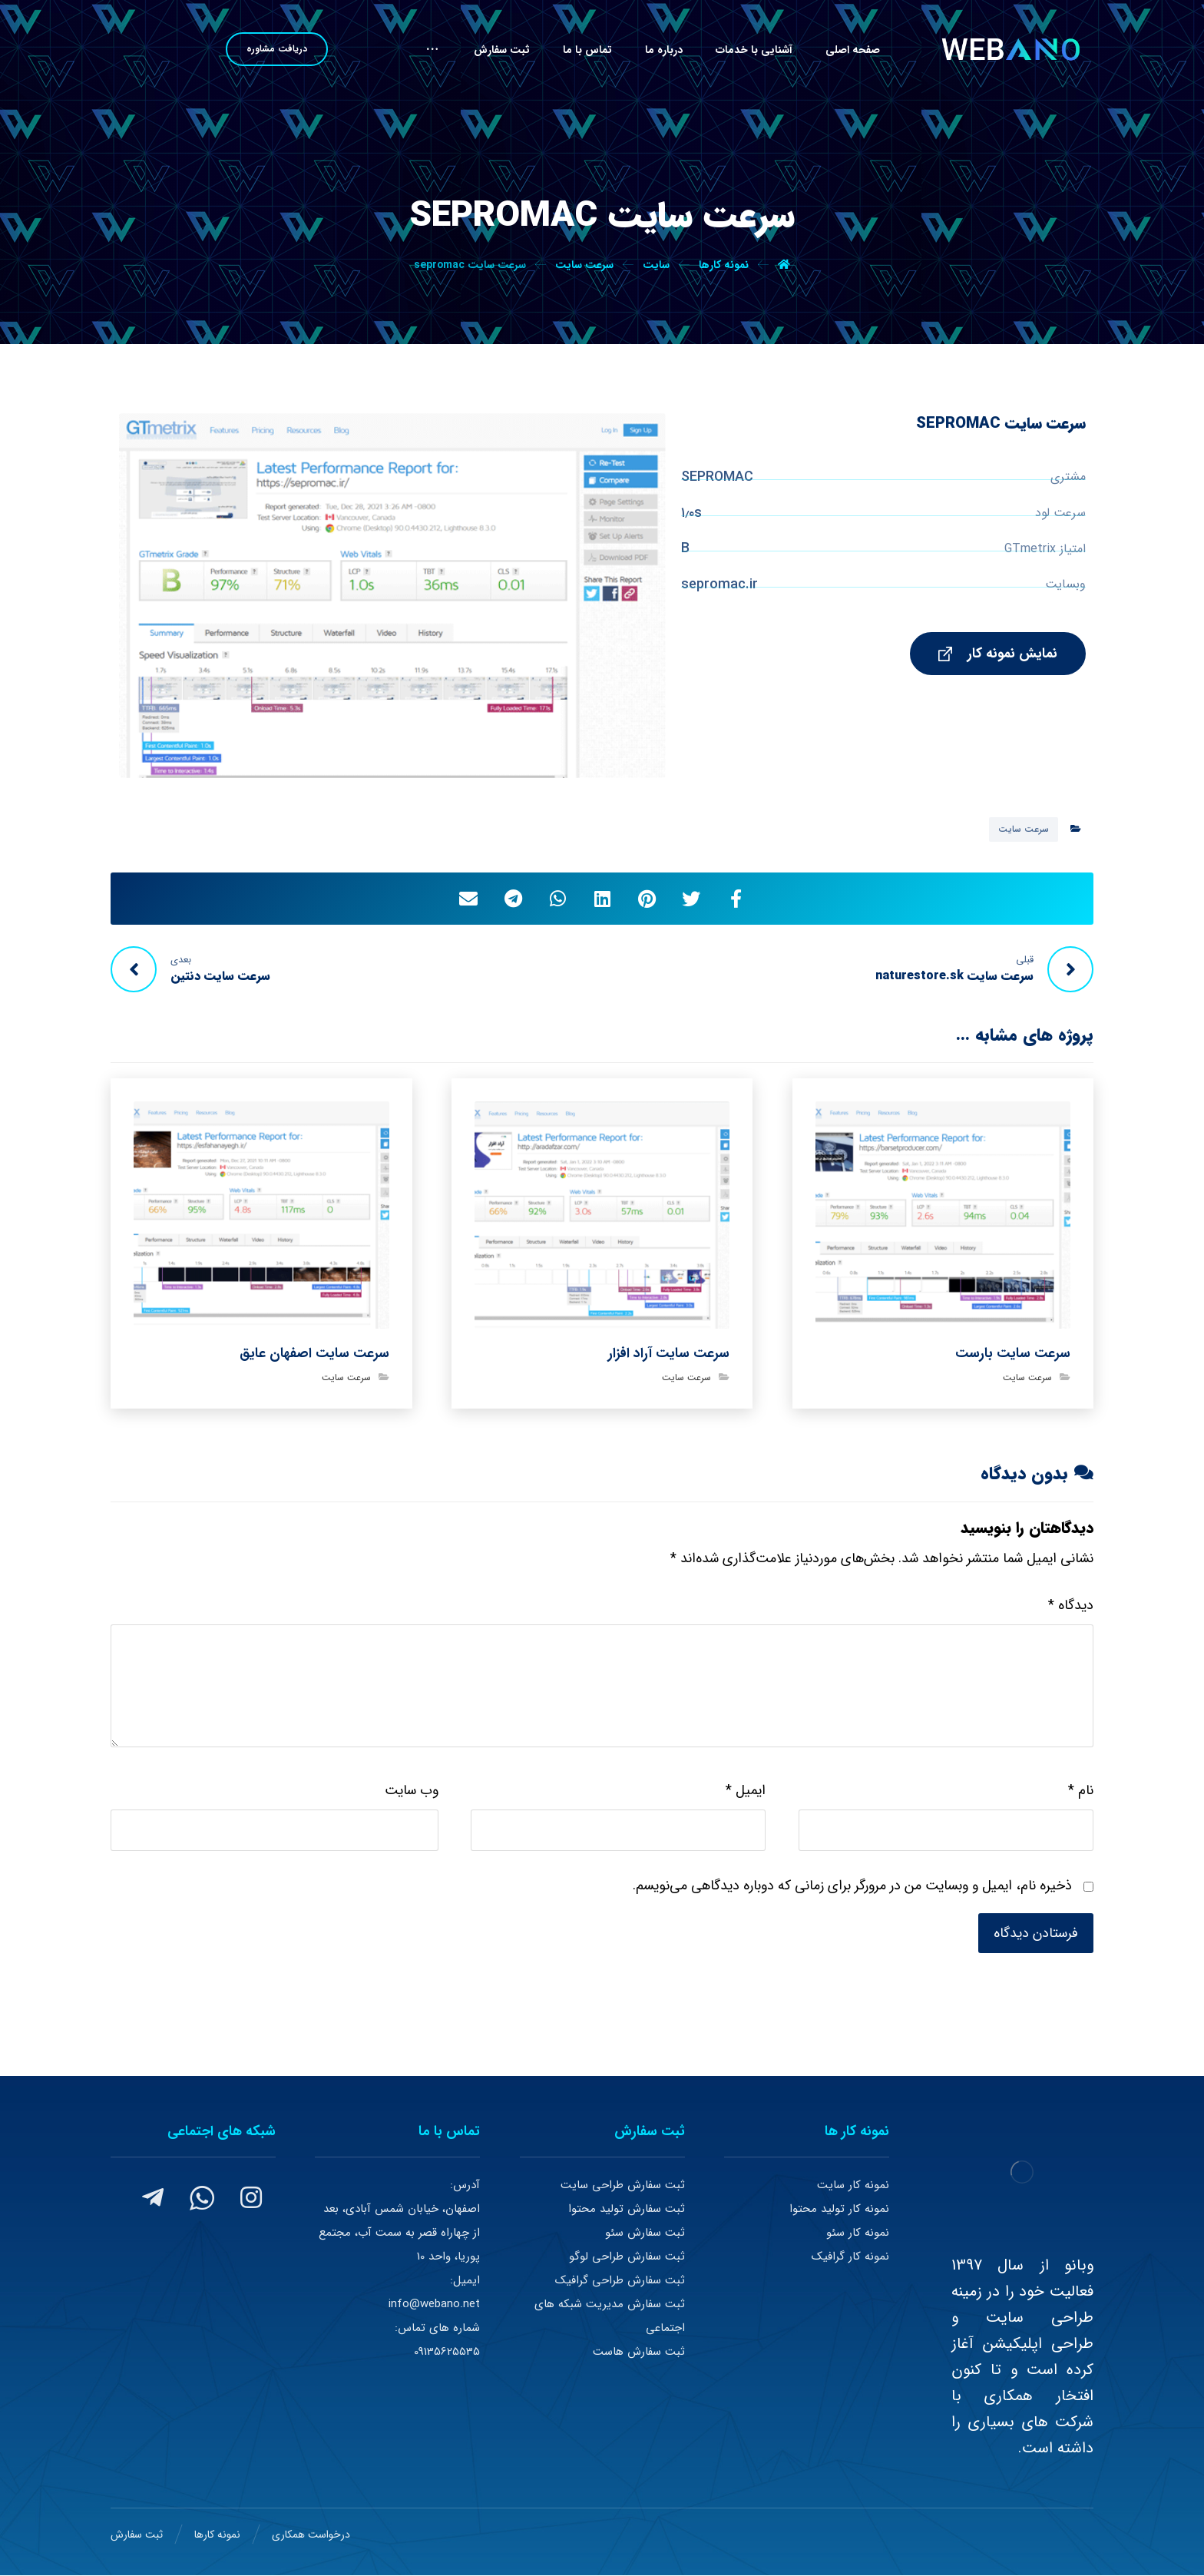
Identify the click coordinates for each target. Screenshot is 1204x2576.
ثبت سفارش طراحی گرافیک (620, 2280)
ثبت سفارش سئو (645, 2232)
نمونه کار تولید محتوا (839, 2209)
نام (1080, 1790)
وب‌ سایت (411, 1790)
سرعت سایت (1023, 829)
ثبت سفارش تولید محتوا (626, 2209)
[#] (251, 2197)
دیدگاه (1070, 1605)
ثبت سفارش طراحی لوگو (627, 2256)
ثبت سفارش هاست (639, 2352)
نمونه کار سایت (853, 2185)
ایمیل (746, 1790)
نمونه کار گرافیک (850, 2256)
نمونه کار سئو (857, 2232)
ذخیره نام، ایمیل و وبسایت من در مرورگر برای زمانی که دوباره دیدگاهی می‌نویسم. (852, 1885)
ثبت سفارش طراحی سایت (623, 2185)
